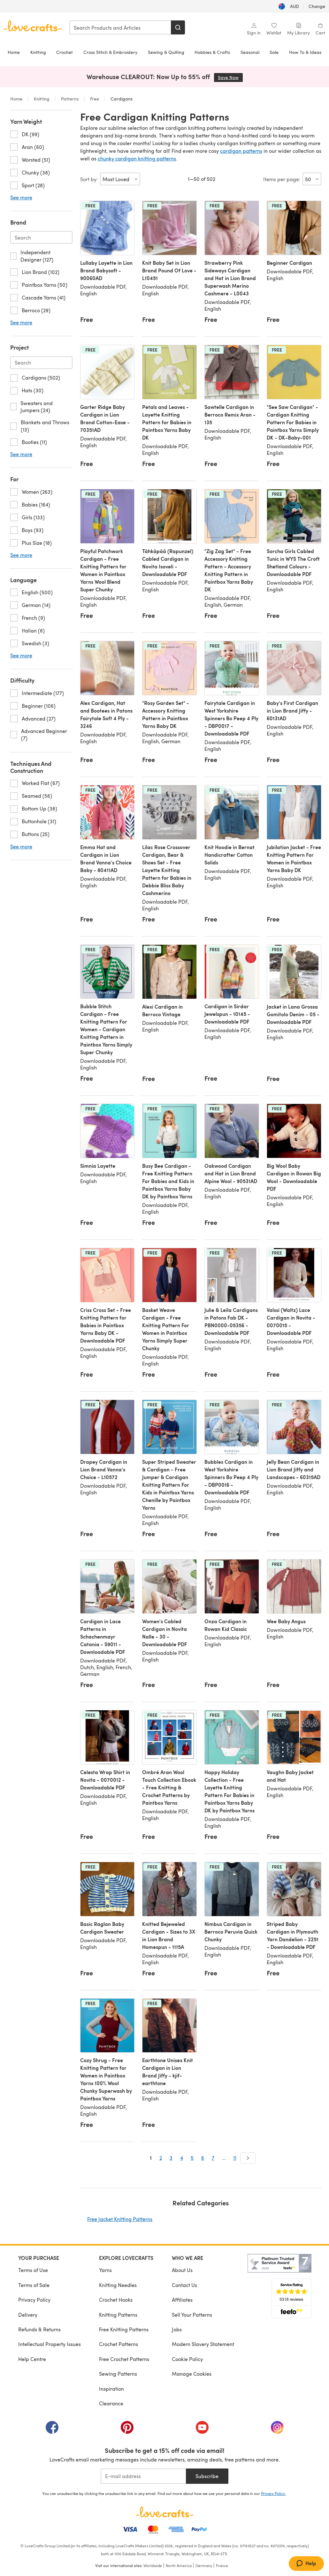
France (222, 2565)
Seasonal (250, 52)
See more (21, 197)
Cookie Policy (187, 2359)
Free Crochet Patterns (124, 2359)
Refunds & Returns (39, 2329)
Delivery (27, 2314)
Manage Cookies (191, 2373)
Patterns (70, 99)
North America (179, 2565)
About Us (182, 2270)
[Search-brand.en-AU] (41, 237)
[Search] (178, 27)
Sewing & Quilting (166, 52)
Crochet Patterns (118, 2344)
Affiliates (182, 2299)
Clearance (111, 2403)
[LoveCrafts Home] (164, 2511)
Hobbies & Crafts (212, 52)
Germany (203, 2565)
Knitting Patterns (118, 2314)
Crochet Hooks (116, 2299)
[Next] (248, 2158)
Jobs (177, 2329)
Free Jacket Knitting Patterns (119, 2219)
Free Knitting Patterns (124, 2329)
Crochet (64, 52)
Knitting (38, 52)
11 (234, 2157)
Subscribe (206, 2476)
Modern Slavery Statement (203, 2344)
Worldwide (152, 2565)
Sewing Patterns (118, 2373)
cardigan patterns (241, 150)
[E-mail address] (143, 2476)
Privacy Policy (34, 2299)
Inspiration (111, 2388)
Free (94, 99)
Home (14, 52)
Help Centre (32, 2359)
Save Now (230, 77)
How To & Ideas (305, 52)
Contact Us (184, 2285)
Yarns (105, 2270)
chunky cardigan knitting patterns (137, 158)
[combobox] (120, 27)
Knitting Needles (118, 2285)
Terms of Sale (34, 2285)
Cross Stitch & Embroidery (110, 52)
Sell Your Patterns (192, 2314)
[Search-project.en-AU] (41, 362)
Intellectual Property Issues (49, 2344)
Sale (274, 52)
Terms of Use (33, 2270)
